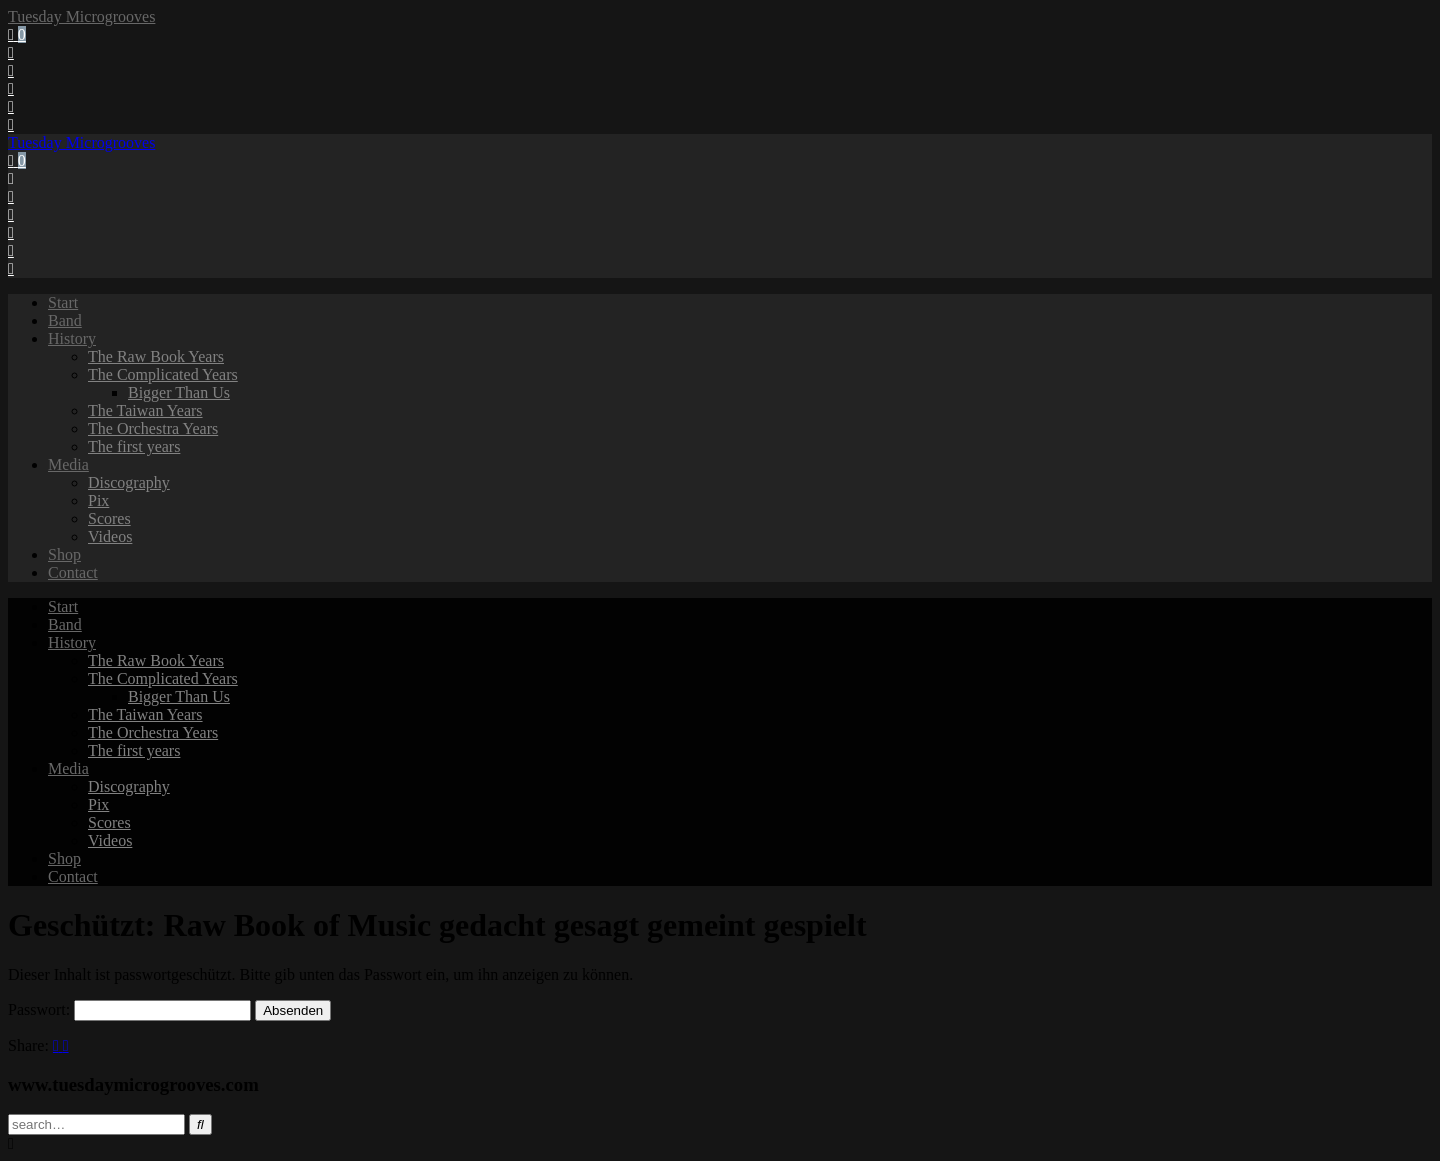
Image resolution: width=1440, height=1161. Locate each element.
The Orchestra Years (153, 428)
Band (65, 320)
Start (63, 302)
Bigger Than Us (179, 392)
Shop (64, 554)
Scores (109, 518)
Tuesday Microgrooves (81, 16)
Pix (98, 500)
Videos (110, 536)
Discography (129, 482)
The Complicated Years (163, 374)
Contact (73, 572)
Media (68, 464)
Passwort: (129, 1009)
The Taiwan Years (145, 410)
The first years (134, 446)
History (72, 338)
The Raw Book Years (156, 356)
